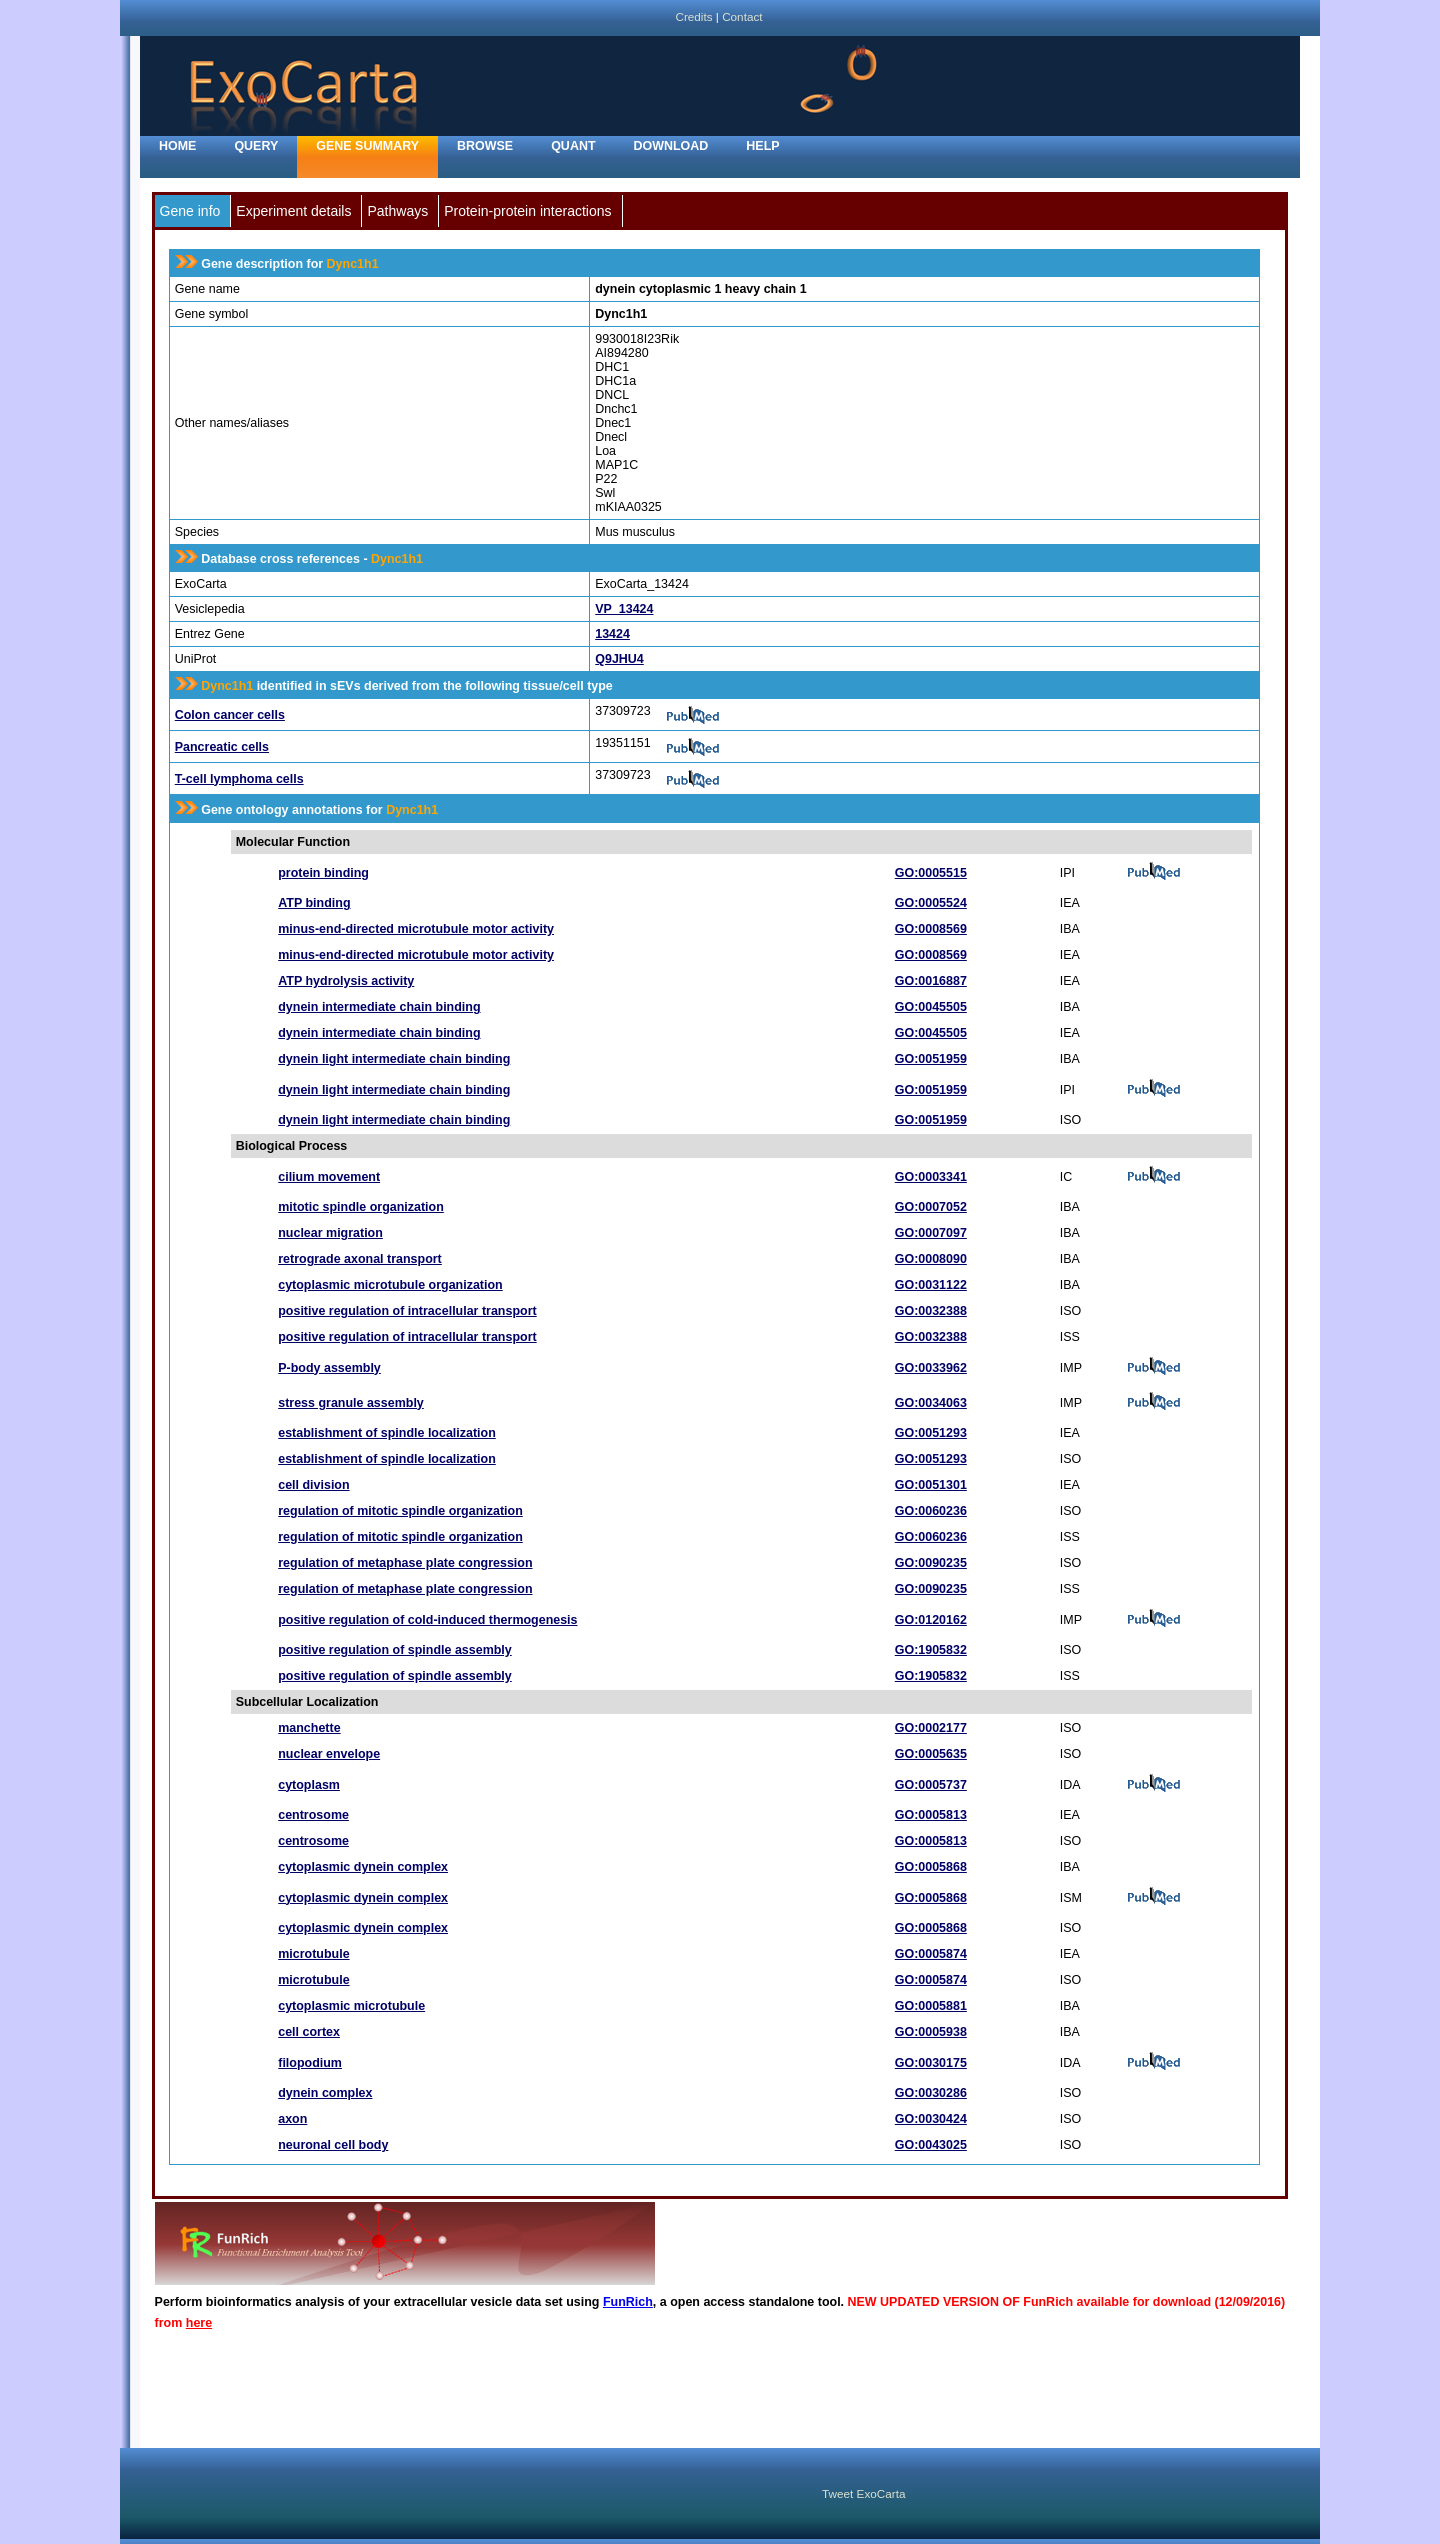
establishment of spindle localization (387, 1433)
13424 (612, 634)
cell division (313, 1485)
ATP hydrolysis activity (346, 981)
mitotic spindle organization (361, 1207)
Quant (573, 146)
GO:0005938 (931, 2032)
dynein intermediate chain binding (379, 1007)
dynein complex (325, 2093)
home (177, 146)
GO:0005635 (931, 1754)
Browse (485, 146)
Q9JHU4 (619, 659)
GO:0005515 (931, 873)
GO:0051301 (931, 1485)
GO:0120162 (931, 1620)
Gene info (190, 211)
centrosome (313, 1815)
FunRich (628, 2302)
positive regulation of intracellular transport (407, 1311)
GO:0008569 (931, 929)
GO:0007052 (931, 1207)
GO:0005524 (931, 903)
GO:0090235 (931, 1563)
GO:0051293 (931, 1433)
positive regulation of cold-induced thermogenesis (427, 1620)
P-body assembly (329, 1368)
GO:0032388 (931, 1311)
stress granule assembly (351, 1403)
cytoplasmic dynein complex (363, 1867)
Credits (693, 16)
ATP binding (314, 903)
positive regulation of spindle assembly (395, 1650)
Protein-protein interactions (527, 211)
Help (762, 146)
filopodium (310, 2063)
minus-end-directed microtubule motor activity (416, 929)
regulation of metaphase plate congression (405, 1563)
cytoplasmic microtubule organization (390, 1285)
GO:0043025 (931, 2145)
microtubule (313, 1954)
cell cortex (309, 2032)
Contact (742, 16)
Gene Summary (367, 146)
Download (671, 146)
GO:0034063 (931, 1403)
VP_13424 (624, 609)
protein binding (323, 873)
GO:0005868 (931, 1867)
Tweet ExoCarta (863, 2493)
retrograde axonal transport (360, 1259)
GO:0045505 (931, 1007)
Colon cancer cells (230, 715)
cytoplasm (309, 1785)
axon (292, 2119)
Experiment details (293, 211)
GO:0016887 (931, 981)
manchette (309, 1728)
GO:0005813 (931, 1815)
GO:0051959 (931, 1059)
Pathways (397, 211)
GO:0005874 (931, 1954)
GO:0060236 (931, 1511)
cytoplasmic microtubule (351, 2006)
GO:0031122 (931, 1285)
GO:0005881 (931, 2006)
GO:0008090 (931, 1259)
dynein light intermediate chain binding (394, 1059)
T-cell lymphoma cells (239, 779)
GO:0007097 (931, 1233)
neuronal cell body (333, 2145)
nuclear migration (330, 1233)
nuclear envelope (329, 1754)
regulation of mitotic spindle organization (400, 1511)
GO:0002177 (931, 1728)
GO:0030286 (931, 2093)
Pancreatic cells (222, 747)
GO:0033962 (931, 1368)
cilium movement (329, 1177)
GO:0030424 (931, 2119)
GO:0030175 (931, 2063)
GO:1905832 (931, 1650)
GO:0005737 (931, 1785)
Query (256, 146)
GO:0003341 (931, 1177)
